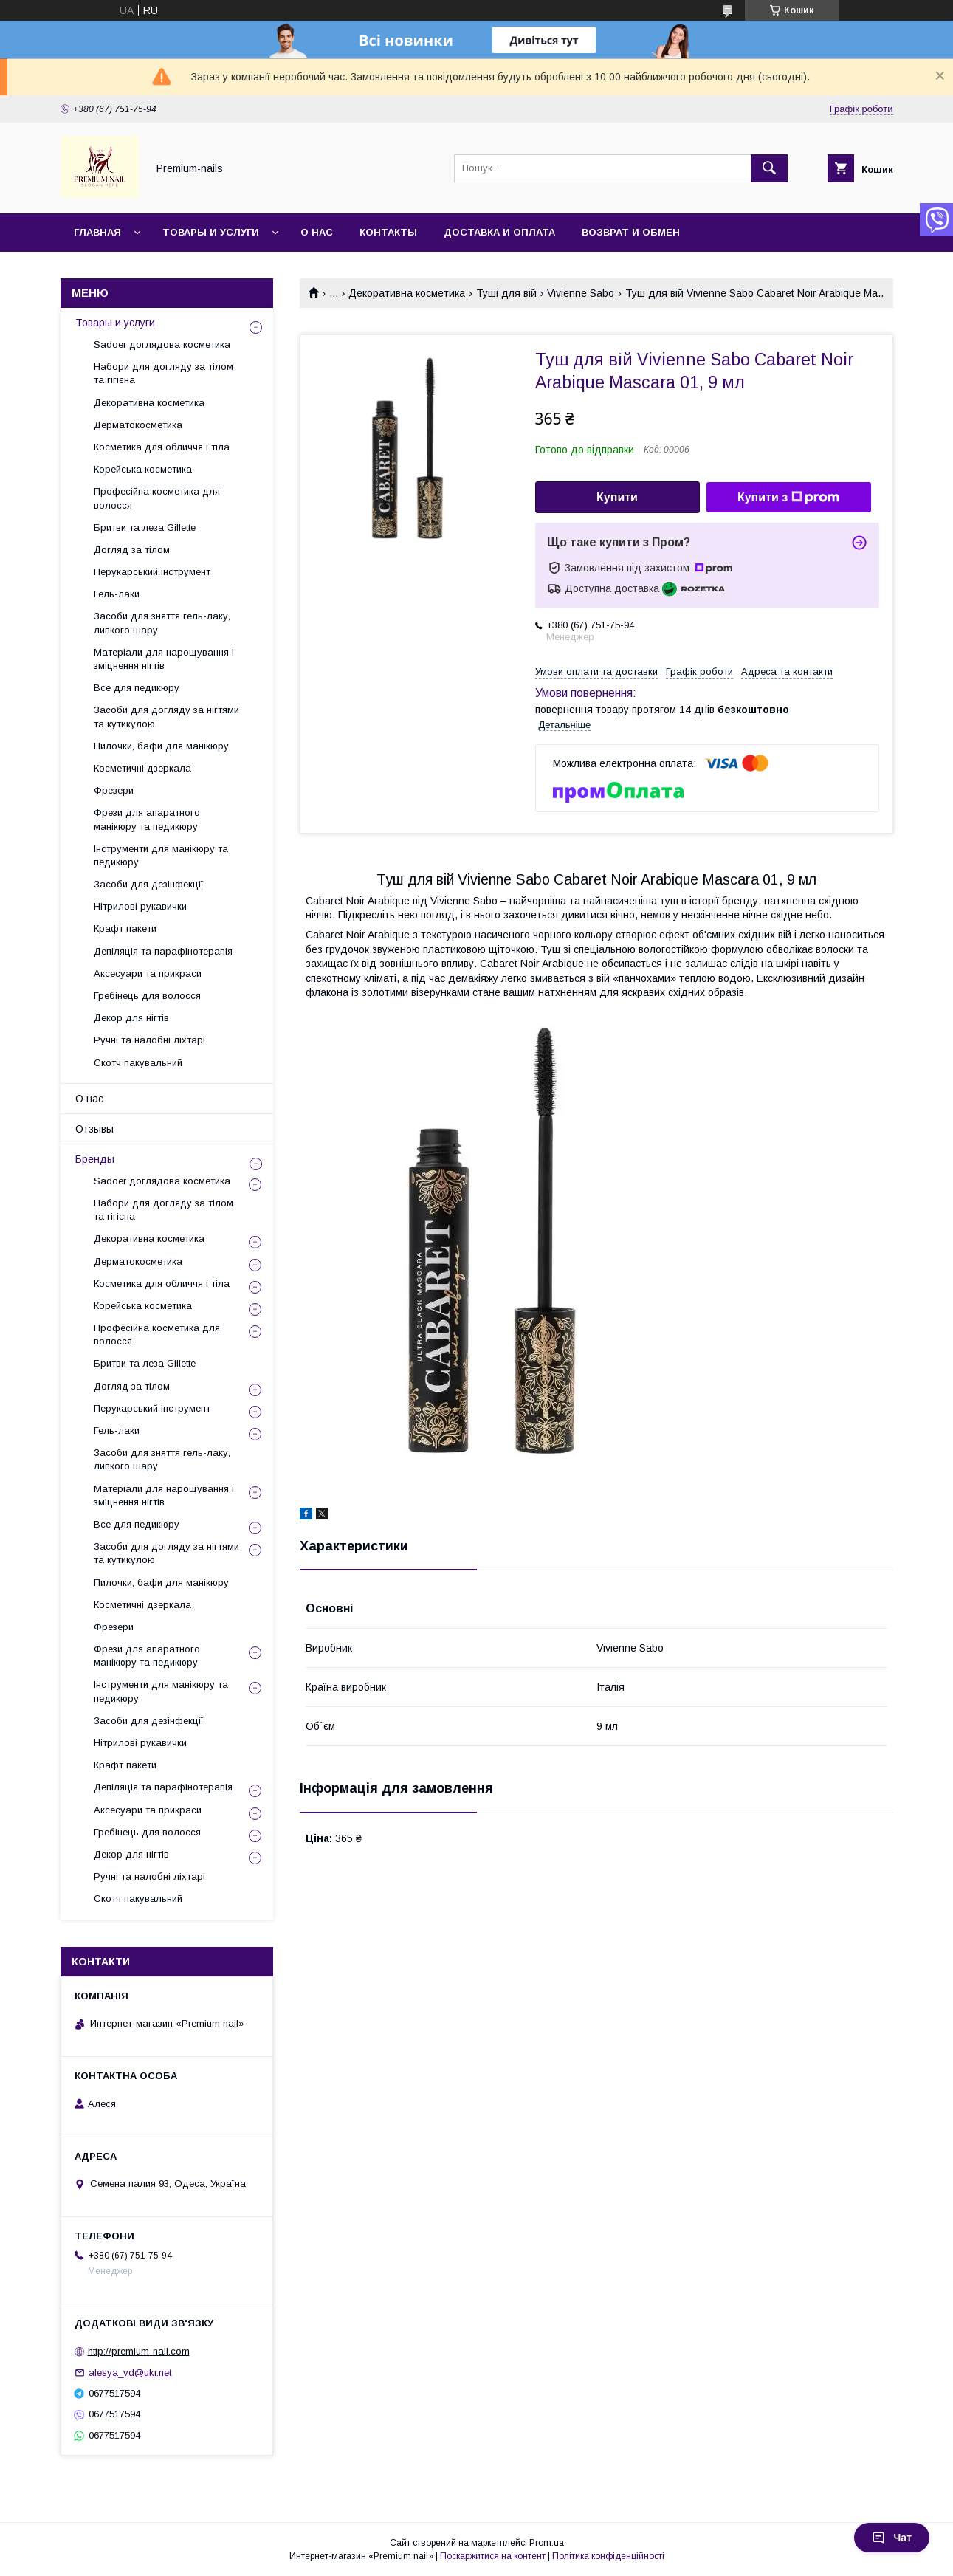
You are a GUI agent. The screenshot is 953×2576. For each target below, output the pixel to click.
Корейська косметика (143, 469)
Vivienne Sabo (580, 293)
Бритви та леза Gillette (145, 527)
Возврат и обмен (631, 232)
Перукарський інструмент (152, 571)
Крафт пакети (125, 928)
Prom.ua (546, 2543)
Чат (892, 2537)
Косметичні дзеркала (142, 768)
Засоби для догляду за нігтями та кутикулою (166, 716)
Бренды (94, 1159)
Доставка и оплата (499, 232)
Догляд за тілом (132, 549)
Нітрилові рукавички (140, 906)
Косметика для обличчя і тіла (162, 447)
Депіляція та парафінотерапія (163, 951)
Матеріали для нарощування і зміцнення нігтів (164, 659)
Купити (617, 497)
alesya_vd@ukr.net (130, 2372)
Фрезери (114, 790)
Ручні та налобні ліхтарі (149, 1039)
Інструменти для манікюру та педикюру (161, 855)
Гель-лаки (117, 594)
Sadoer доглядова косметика (162, 344)
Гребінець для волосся (147, 995)
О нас (316, 232)
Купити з (788, 497)
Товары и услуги (210, 232)
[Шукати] (769, 168)
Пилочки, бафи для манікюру (161, 746)
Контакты (388, 232)
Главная (97, 232)
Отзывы (94, 1129)
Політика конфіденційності (608, 2556)
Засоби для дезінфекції (149, 884)
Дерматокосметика (138, 424)
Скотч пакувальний (138, 1062)
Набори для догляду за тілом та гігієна (163, 373)
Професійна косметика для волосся (157, 498)
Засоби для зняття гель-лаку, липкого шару (162, 623)
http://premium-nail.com (139, 2351)
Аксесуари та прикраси (148, 973)
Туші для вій (506, 293)
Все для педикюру (136, 687)
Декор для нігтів (131, 1017)
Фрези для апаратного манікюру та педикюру (147, 819)
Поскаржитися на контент (493, 2556)
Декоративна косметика (406, 293)
